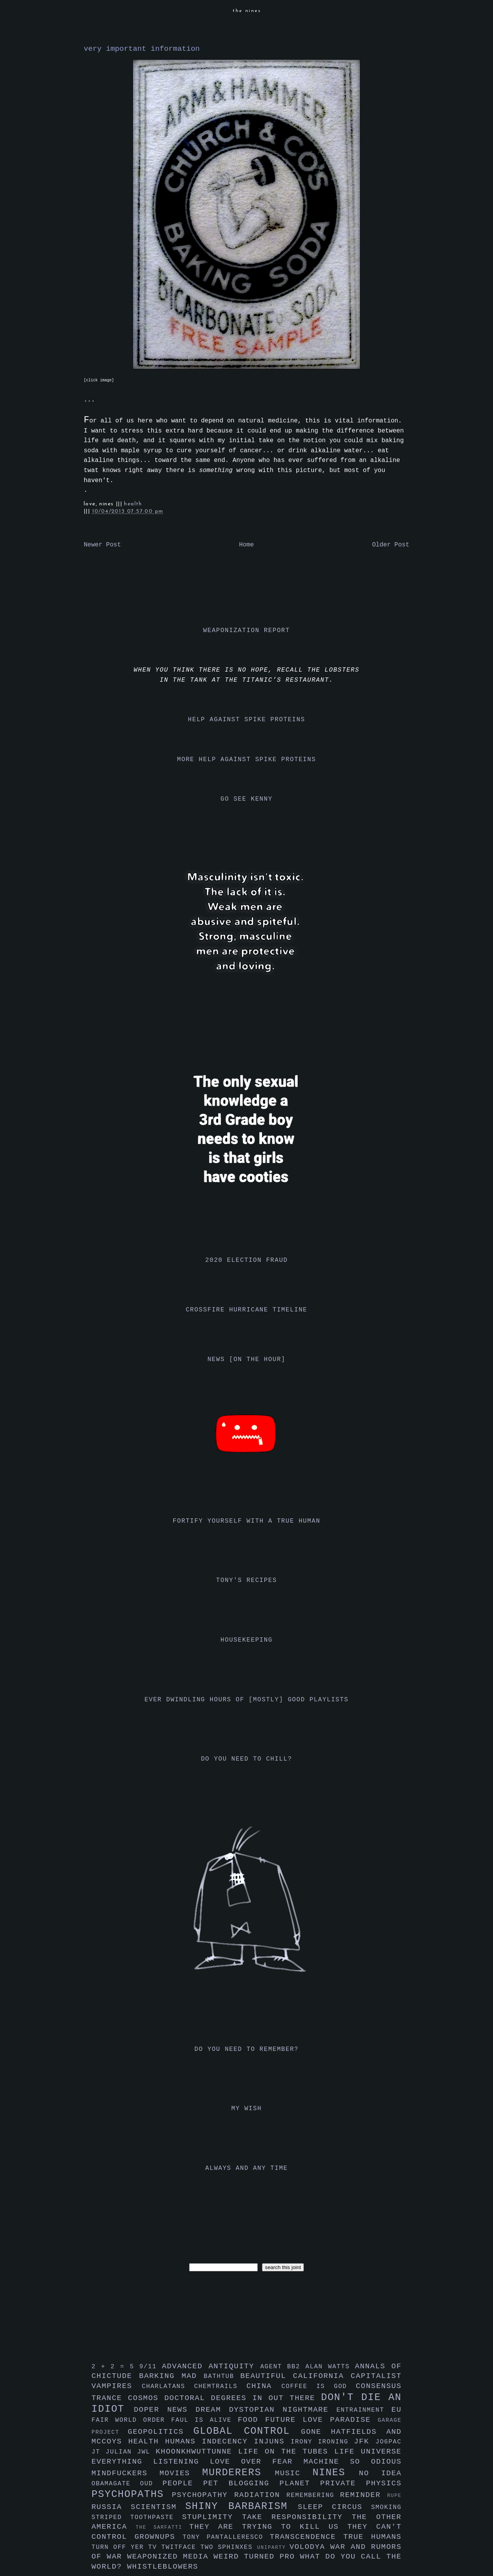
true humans (372, 2537)
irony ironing (322, 2441)
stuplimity (212, 2517)
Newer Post (102, 544)
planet (299, 2483)
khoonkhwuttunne (197, 2451)
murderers (238, 2472)
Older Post (390, 544)
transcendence (306, 2537)
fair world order (131, 2420)
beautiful (266, 2376)
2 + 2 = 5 (115, 2366)
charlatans (168, 2386)
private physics (361, 2483)
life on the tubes (286, 2451)
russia (111, 2507)
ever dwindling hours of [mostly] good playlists (246, 1699)
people (182, 2483)
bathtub (222, 2376)
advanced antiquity (211, 2366)
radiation (260, 2495)
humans (183, 2441)
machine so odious (352, 2461)
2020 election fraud (246, 1260)
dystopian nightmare (282, 2409)
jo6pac (389, 2441)
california (322, 2376)
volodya (310, 2547)
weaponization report (246, 630)
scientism (158, 2507)
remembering (313, 2495)
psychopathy (203, 2495)
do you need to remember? (247, 2049)
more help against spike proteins (246, 759)
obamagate (115, 2483)
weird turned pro (257, 2556)
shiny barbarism (241, 2506)
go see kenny (246, 799)
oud (151, 2483)
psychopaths (131, 2494)
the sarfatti (162, 2527)
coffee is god (318, 2386)
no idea (380, 2473)
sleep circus (334, 2507)
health (133, 504)
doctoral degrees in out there (242, 2398)
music (293, 2473)
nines (335, 2472)
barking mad (171, 2376)
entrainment (363, 2410)
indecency (228, 2441)
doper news (164, 2409)
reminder (363, 2495)
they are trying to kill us (268, 2527)
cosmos (146, 2398)
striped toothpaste (136, 2517)
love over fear (256, 2461)
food (251, 2420)
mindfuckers (125, 2473)
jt (98, 2451)
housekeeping (246, 1640)
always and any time (246, 2168)
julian (121, 2451)
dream (212, 2409)
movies (181, 2473)
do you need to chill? (246, 1759)
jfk (365, 2441)
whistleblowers (162, 2566)
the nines (247, 11)
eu (396, 2409)
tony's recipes (246, 1580)
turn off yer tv (126, 2547)
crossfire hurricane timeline (246, 1309)
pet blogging (241, 2483)
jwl (146, 2451)
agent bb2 (282, 2366)
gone (316, 2432)
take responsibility (297, 2517)
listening (181, 2461)
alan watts (330, 2366)
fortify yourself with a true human (247, 1521)
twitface (180, 2547)
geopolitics (160, 2432)
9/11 (150, 2366)
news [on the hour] (246, 1359)
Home (246, 544)
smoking (386, 2507)
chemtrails (220, 2386)
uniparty (273, 2547)
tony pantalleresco (226, 2537)
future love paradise (321, 2420)
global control (247, 2431)
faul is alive (204, 2420)
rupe (394, 2495)
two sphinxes (228, 2547)
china (263, 2386)
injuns (272, 2441)
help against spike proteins (246, 719)
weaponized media (170, 2556)
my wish (246, 2108)
